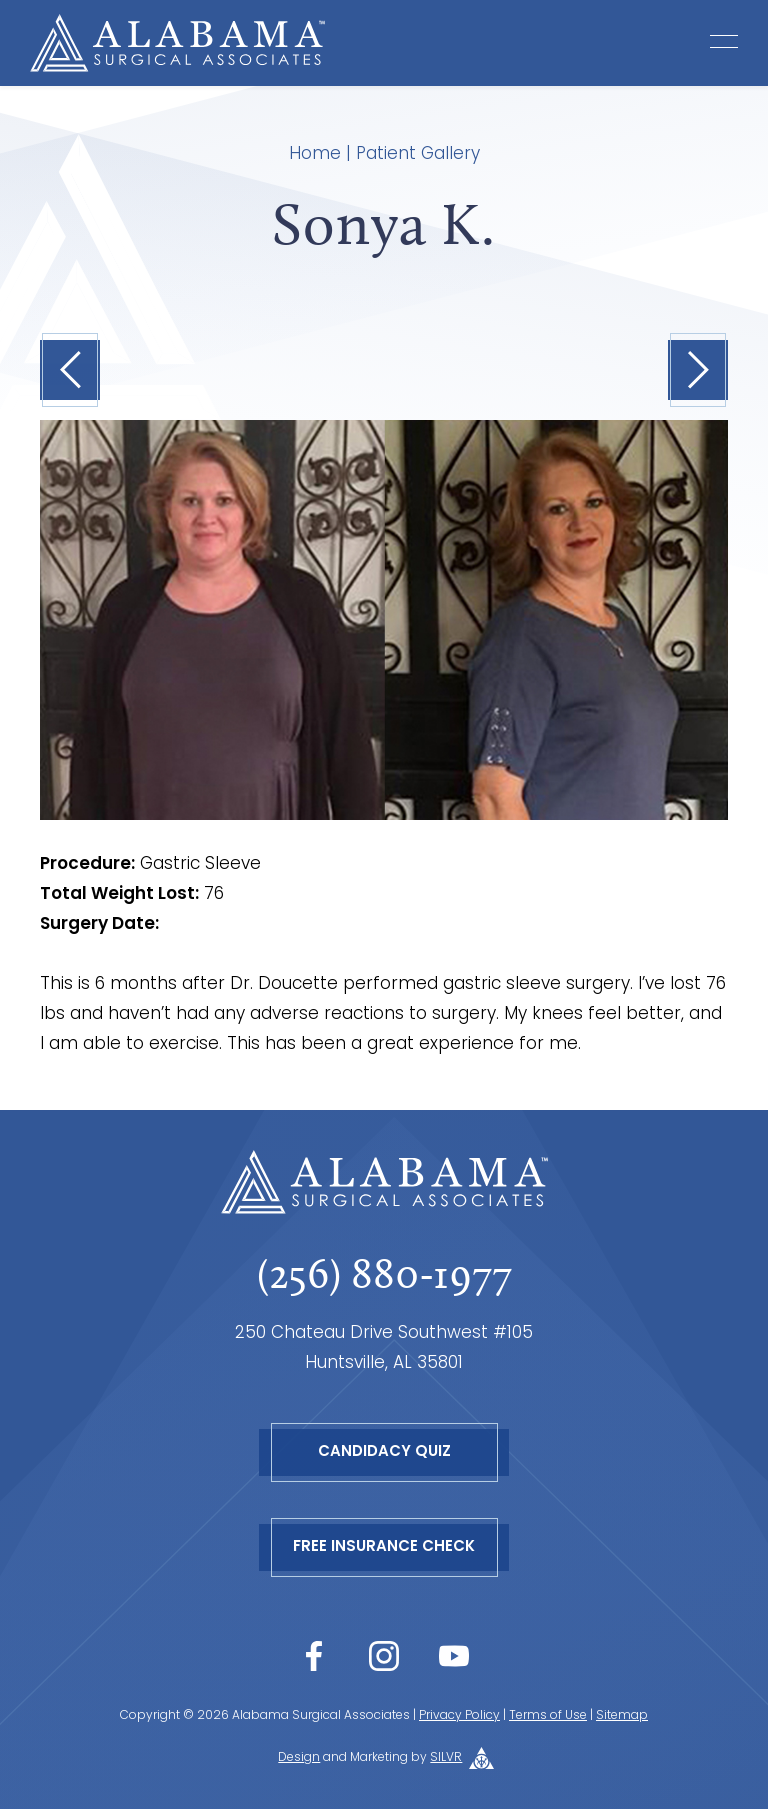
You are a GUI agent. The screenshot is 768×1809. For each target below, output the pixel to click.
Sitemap (622, 1716)
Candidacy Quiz (384, 1452)
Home (315, 154)
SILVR (446, 1758)
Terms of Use (548, 1716)
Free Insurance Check (384, 1547)
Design (299, 1758)
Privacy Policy (459, 1716)
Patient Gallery (418, 154)
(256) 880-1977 (384, 1273)
